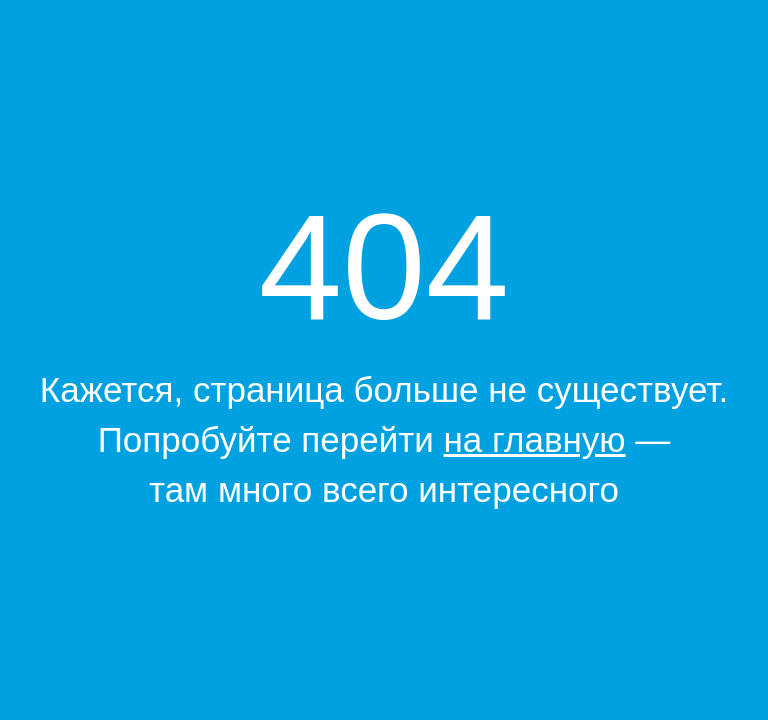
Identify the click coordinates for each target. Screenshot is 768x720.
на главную (535, 439)
